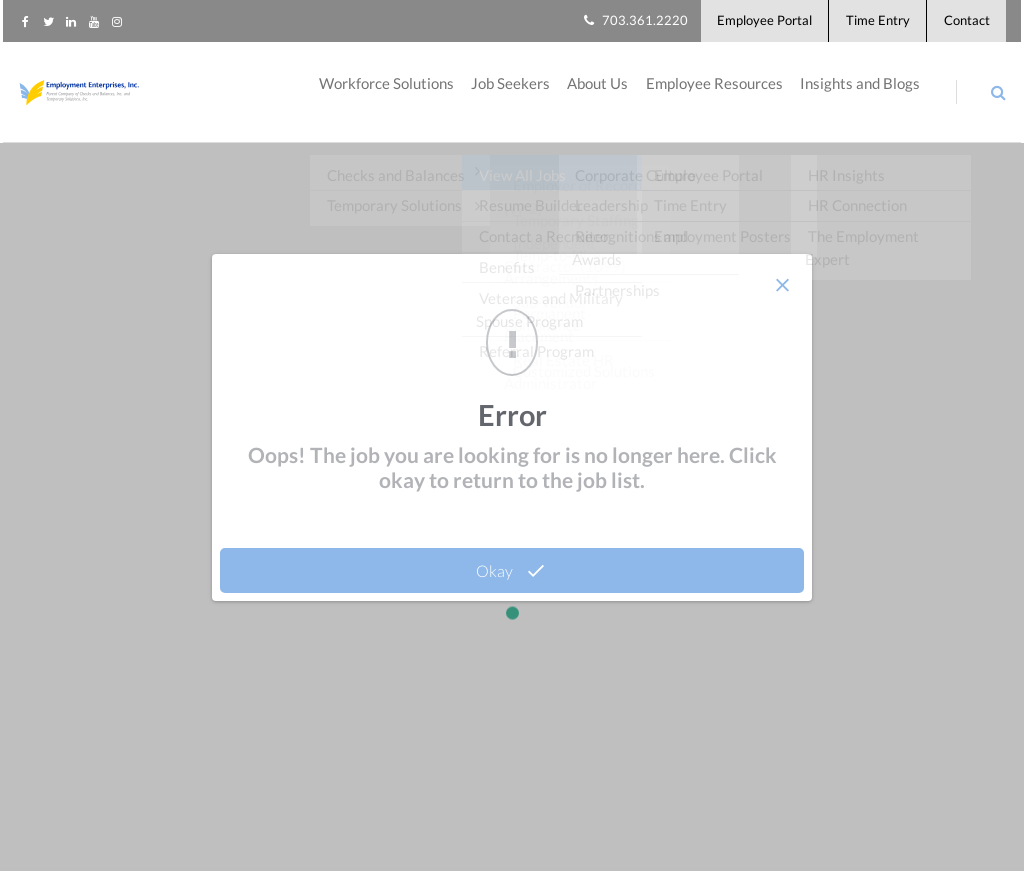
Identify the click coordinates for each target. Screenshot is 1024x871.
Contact (966, 24)
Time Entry (871, 24)
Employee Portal (751, 24)
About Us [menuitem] (591, 99)
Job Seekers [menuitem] (501, 99)
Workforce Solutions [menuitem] (374, 99)
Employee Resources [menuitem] (711, 99)
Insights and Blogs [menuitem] (860, 99)
